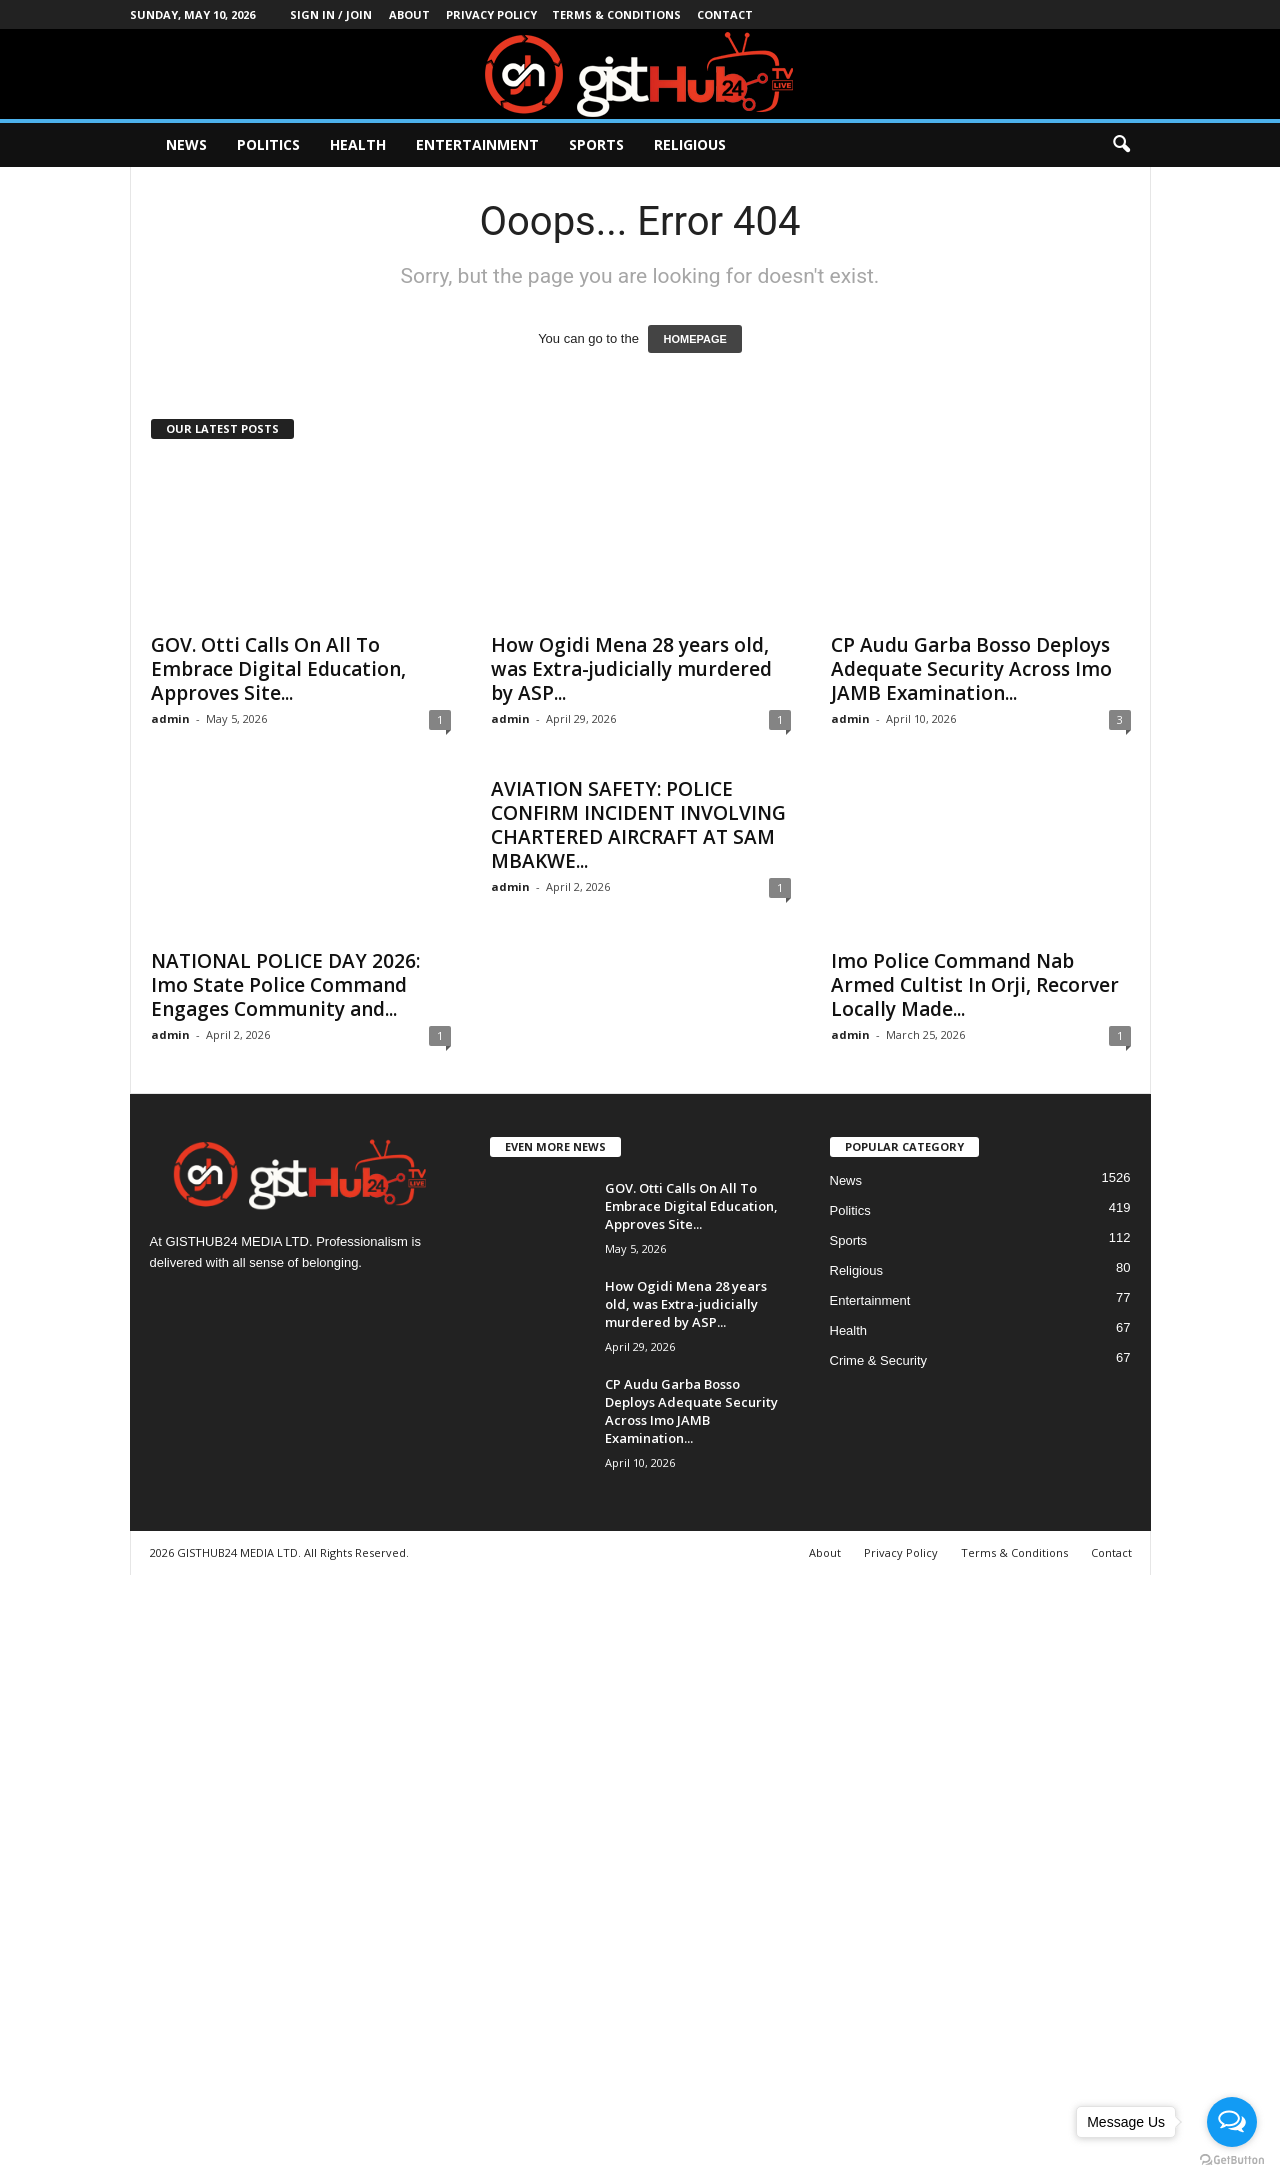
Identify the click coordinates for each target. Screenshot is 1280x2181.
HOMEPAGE (694, 339)
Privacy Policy (491, 14)
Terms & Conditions (616, 14)
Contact (725, 14)
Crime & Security (879, 1360)
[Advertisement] (600, 1875)
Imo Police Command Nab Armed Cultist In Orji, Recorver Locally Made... (975, 985)
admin (170, 718)
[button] (1121, 145)
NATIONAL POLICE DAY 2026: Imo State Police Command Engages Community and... (285, 985)
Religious (690, 144)
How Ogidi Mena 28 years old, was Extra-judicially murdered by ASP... (631, 669)
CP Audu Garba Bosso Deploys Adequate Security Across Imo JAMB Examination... (971, 669)
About (409, 14)
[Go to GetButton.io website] (1232, 2160)
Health (358, 144)
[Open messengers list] (1232, 2122)
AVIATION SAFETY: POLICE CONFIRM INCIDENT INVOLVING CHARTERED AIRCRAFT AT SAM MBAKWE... (638, 825)
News (186, 144)
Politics (268, 144)
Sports (596, 144)
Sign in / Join (331, 14)
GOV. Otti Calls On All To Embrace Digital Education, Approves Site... (278, 669)
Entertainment (477, 144)
